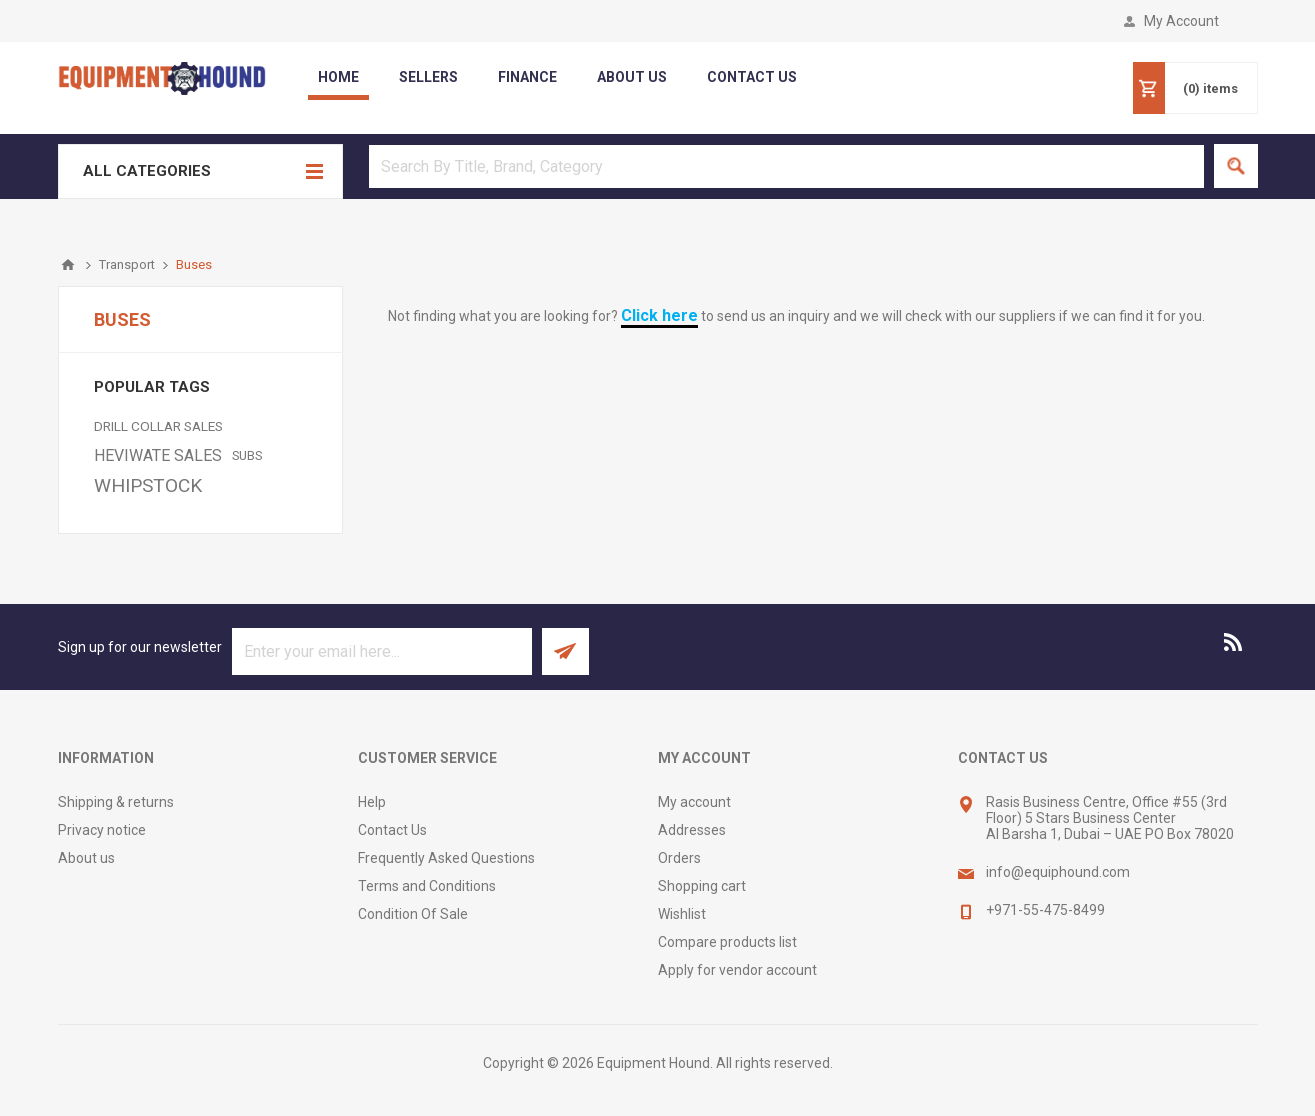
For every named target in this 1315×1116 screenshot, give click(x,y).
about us (632, 77)
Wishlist (682, 914)
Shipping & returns (116, 802)
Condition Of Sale (413, 914)
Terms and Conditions (427, 886)
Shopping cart (702, 886)
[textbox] (786, 166)
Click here (659, 315)
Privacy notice (102, 830)
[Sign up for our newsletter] (382, 651)
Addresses (692, 830)
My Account (1181, 21)
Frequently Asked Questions (446, 858)
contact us (752, 77)
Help (372, 802)
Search (1236, 166)
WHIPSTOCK (148, 485)
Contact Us (392, 830)
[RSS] (1234, 642)
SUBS (247, 455)
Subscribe (565, 651)
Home (338, 77)
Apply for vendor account (737, 970)
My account (694, 802)
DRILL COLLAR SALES (158, 426)
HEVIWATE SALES (158, 455)
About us (86, 858)
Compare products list (727, 942)
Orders (679, 858)
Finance (527, 77)
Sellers (428, 77)
